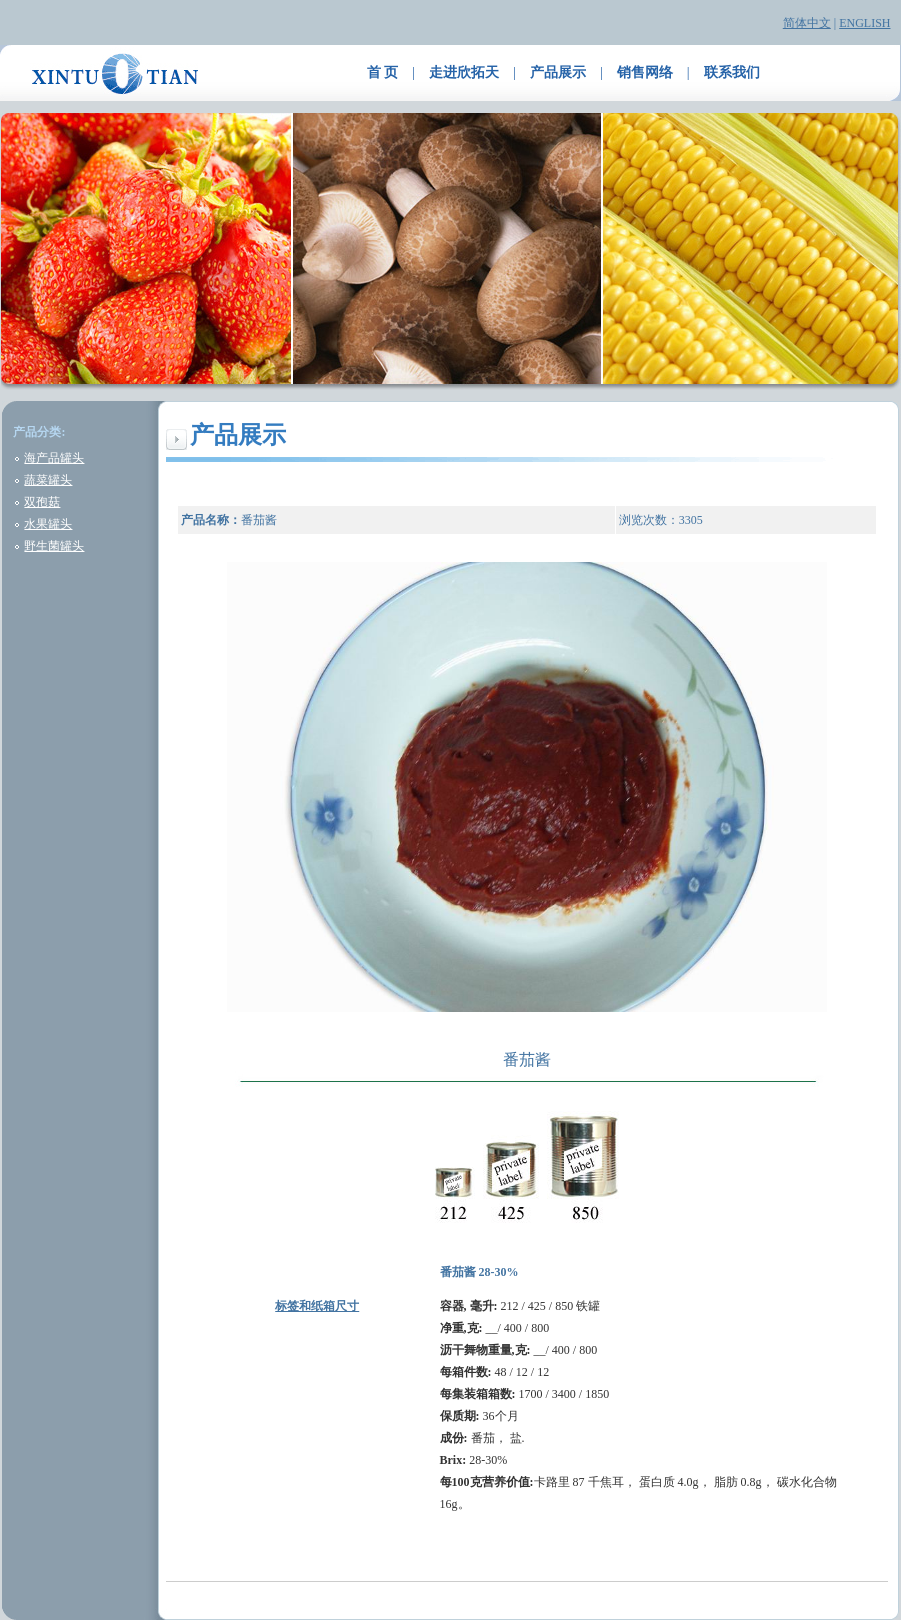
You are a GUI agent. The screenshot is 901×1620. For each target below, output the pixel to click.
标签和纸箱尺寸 (317, 1306)
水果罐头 (48, 524)
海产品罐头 (54, 458)
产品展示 (558, 72)
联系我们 (732, 72)
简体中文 (807, 23)
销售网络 (645, 72)
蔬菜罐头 (48, 480)
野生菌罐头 (54, 546)
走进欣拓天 (464, 72)
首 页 (383, 72)
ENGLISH (864, 23)
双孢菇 (42, 502)
